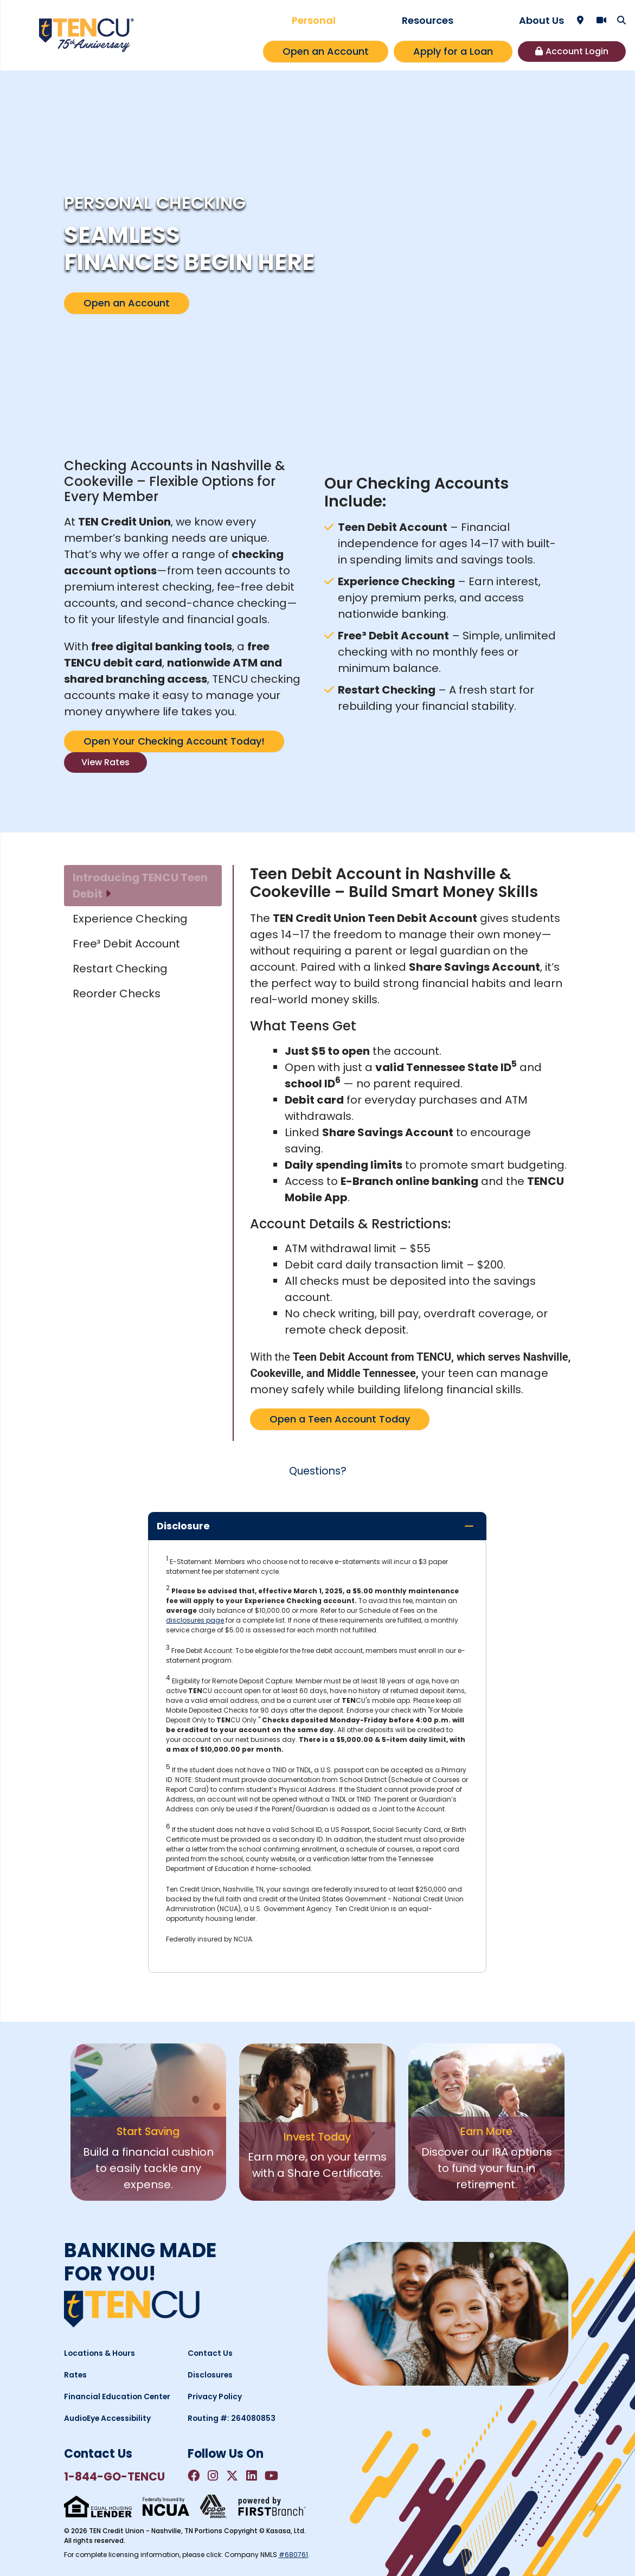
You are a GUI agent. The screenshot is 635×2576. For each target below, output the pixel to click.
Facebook (194, 2475)
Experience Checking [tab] (130, 918)
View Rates (105, 762)
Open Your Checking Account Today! (174, 741)
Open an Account (326, 51)
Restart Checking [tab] (120, 968)
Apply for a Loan (453, 51)
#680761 (293, 2554)
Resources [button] (427, 20)
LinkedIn (255, 2475)
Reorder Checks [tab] (117, 993)
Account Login (577, 51)
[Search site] (621, 20)
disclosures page (195, 1619)
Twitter (234, 2475)
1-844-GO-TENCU (115, 2476)
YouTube (276, 2475)
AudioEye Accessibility (108, 2417)
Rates (75, 2374)
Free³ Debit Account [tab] (126, 943)
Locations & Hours (100, 2352)
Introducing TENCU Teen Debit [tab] (140, 885)
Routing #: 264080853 (233, 2417)
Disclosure (183, 1525)
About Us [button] (541, 20)
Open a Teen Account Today (340, 1419)
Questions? (317, 1470)
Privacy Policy (215, 2396)
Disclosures (211, 2374)
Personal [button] (314, 20)
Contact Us (210, 2352)
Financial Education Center (118, 2396)
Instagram (214, 2475)
